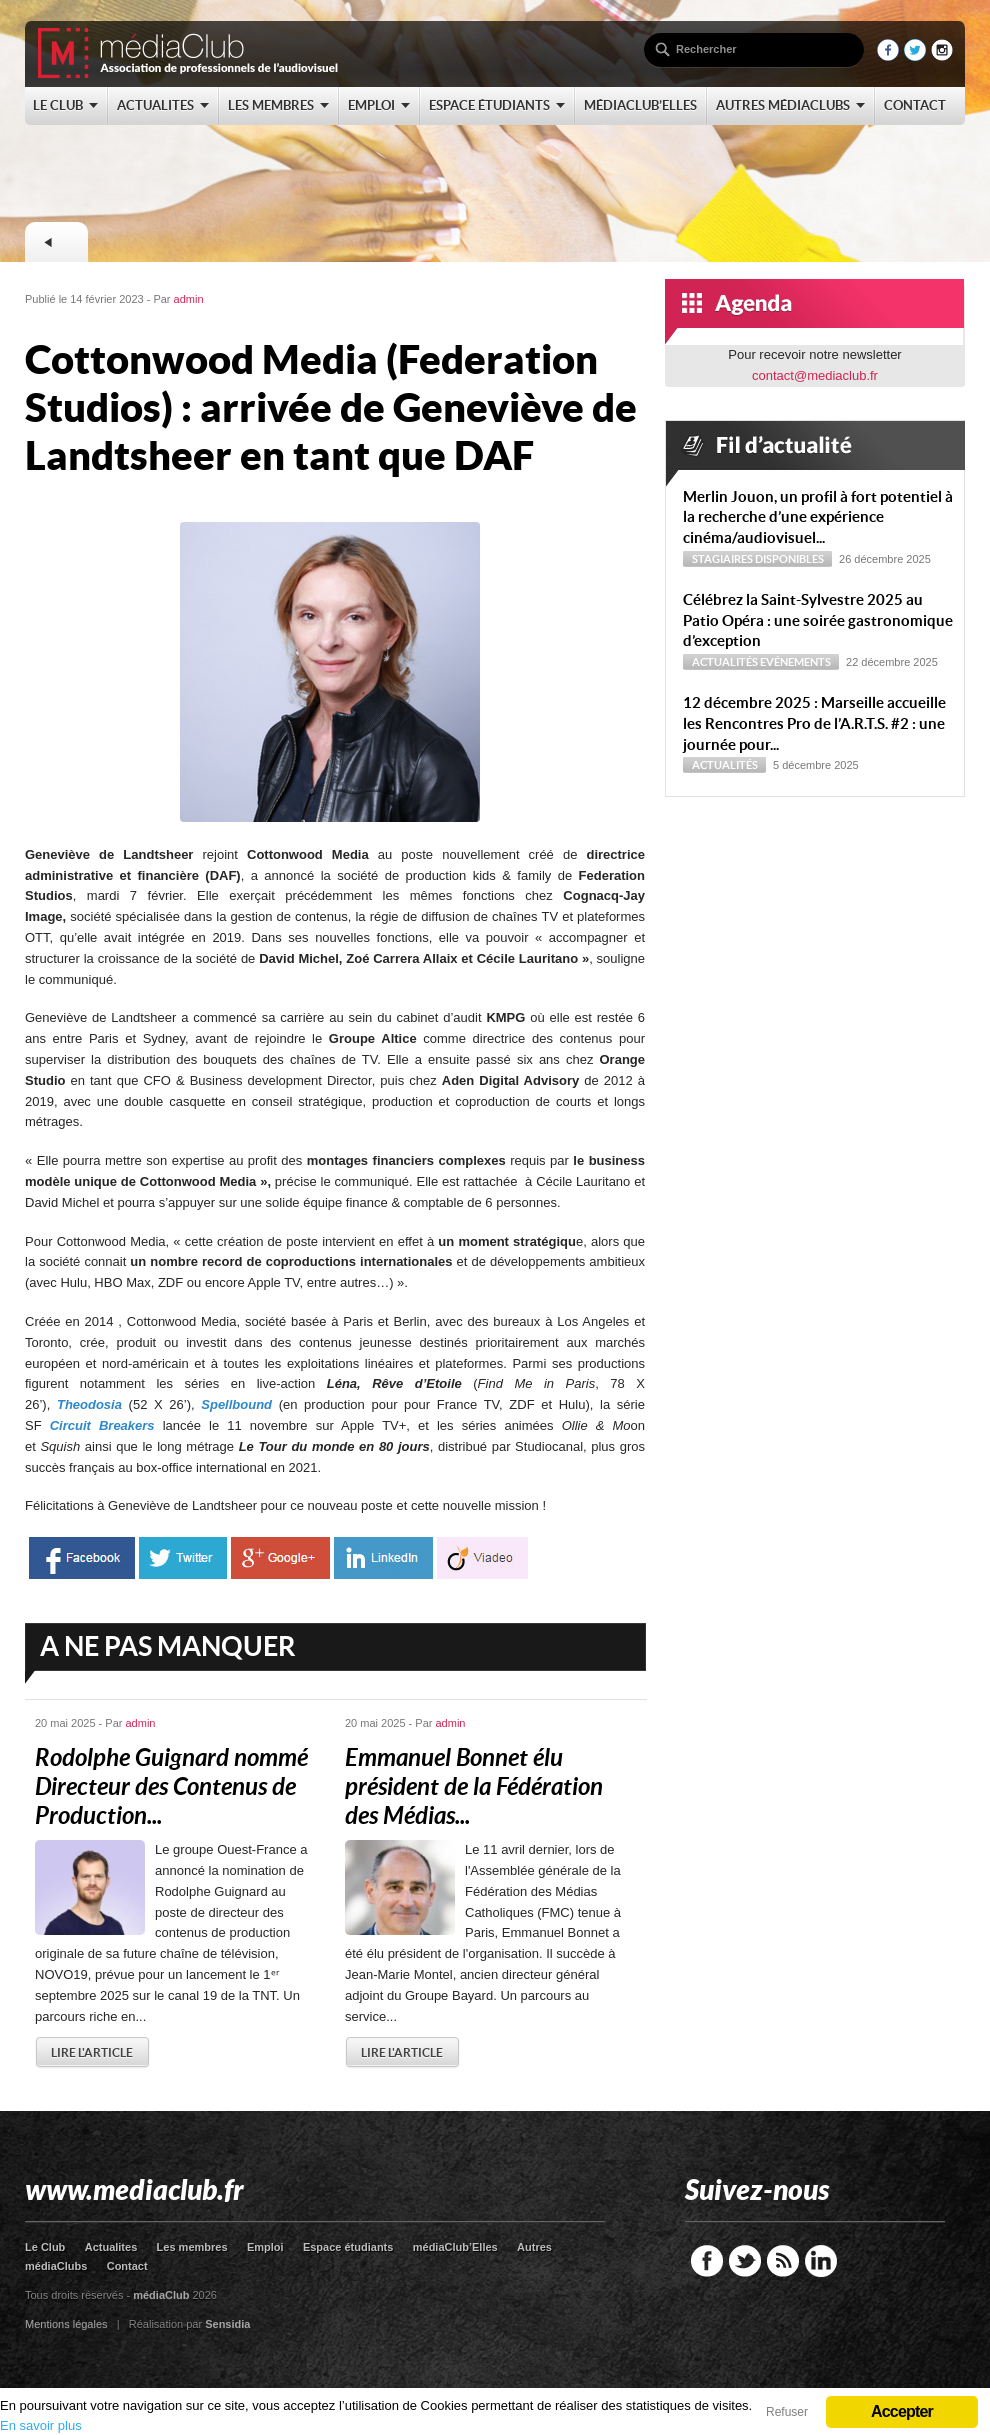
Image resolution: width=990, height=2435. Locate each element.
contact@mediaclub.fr (815, 375)
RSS (783, 2261)
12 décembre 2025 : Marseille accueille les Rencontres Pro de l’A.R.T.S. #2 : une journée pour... (814, 723)
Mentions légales (66, 2324)
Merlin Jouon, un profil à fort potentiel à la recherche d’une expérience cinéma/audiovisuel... (818, 517)
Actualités (725, 662)
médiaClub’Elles (455, 2247)
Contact (127, 2266)
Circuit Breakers (102, 1425)
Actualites (111, 2247)
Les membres (192, 2247)
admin (189, 299)
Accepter (902, 2411)
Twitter (745, 2261)
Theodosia (89, 1404)
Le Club (45, 2247)
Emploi (265, 2247)
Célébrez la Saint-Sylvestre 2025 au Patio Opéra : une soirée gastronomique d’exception (818, 620)
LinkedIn (821, 2261)
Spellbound (236, 1404)
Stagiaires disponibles (758, 559)
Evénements (795, 662)
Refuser (787, 2412)
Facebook (707, 2261)
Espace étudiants (348, 2247)
